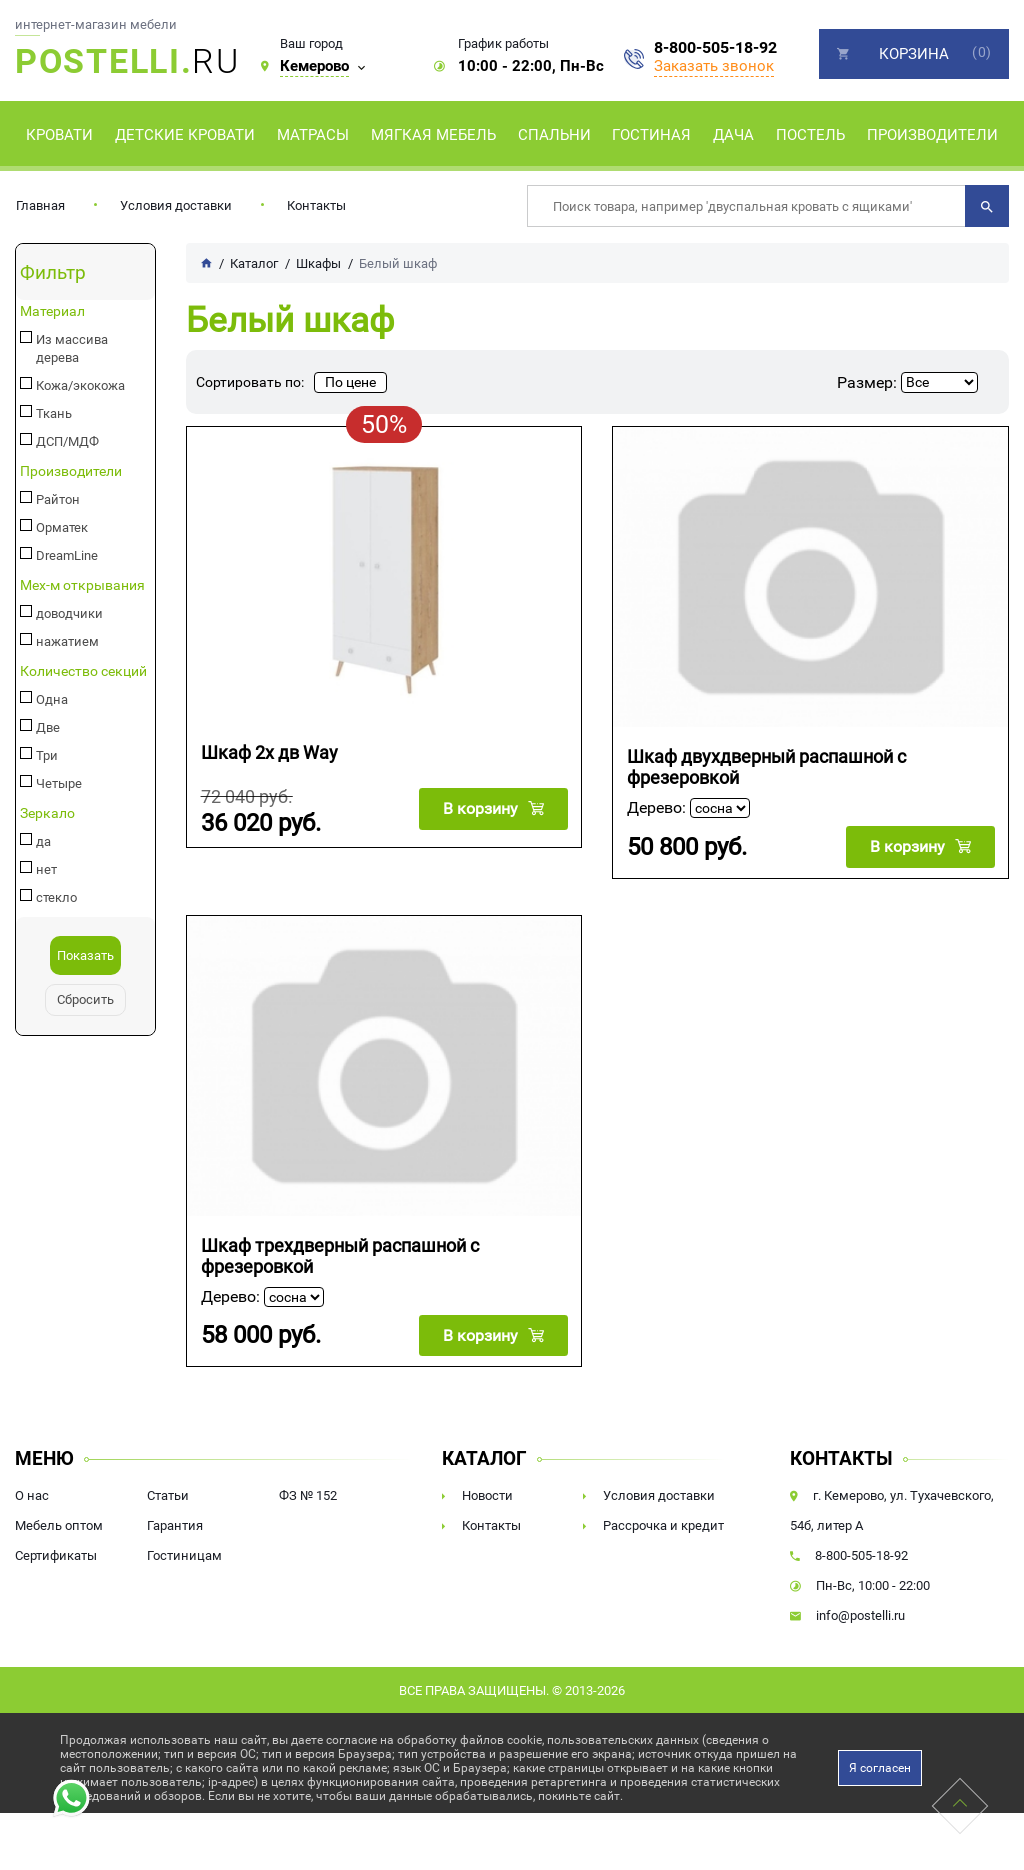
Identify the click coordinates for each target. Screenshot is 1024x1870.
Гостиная (651, 135)
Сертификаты (56, 1552)
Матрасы (313, 135)
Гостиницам (184, 1552)
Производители (932, 135)
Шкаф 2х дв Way (269, 752)
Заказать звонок (714, 66)
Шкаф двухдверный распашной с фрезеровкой (766, 767)
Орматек (59, 510)
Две (46, 710)
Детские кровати (185, 135)
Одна (49, 682)
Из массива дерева (90, 340)
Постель (810, 135)
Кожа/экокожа (77, 368)
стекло (54, 880)
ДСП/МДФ (64, 424)
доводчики (66, 596)
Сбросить (85, 982)
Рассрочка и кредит (663, 1522)
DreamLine (64, 538)
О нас (32, 1492)
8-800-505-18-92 (715, 48)
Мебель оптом (59, 1522)
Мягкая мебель (433, 135)
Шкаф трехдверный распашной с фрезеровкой (340, 1254)
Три (45, 738)
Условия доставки (176, 205)
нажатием (64, 624)
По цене (350, 382)
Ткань (51, 396)
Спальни (554, 135)
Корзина (914, 54)
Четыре (56, 766)
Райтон (56, 482)
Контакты (316, 205)
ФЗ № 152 (308, 1492)
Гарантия (175, 1522)
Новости (487, 1492)
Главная (40, 205)
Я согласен (880, 1765)
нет (44, 852)
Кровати (59, 135)
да (42, 824)
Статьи (168, 1492)
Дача (733, 135)
